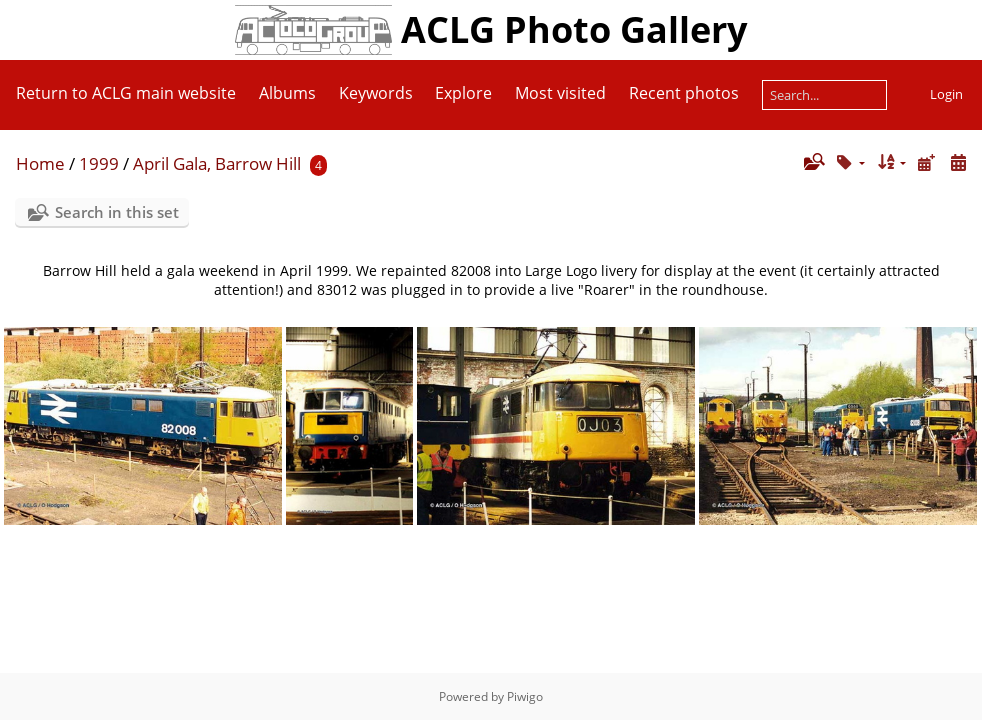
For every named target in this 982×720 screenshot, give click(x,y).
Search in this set (117, 212)
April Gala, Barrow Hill (217, 163)
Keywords (376, 93)
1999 (99, 163)
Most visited (560, 93)
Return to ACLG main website (126, 93)
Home (40, 163)
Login (946, 94)
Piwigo (525, 696)
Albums (287, 93)
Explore (463, 93)
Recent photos (684, 93)
